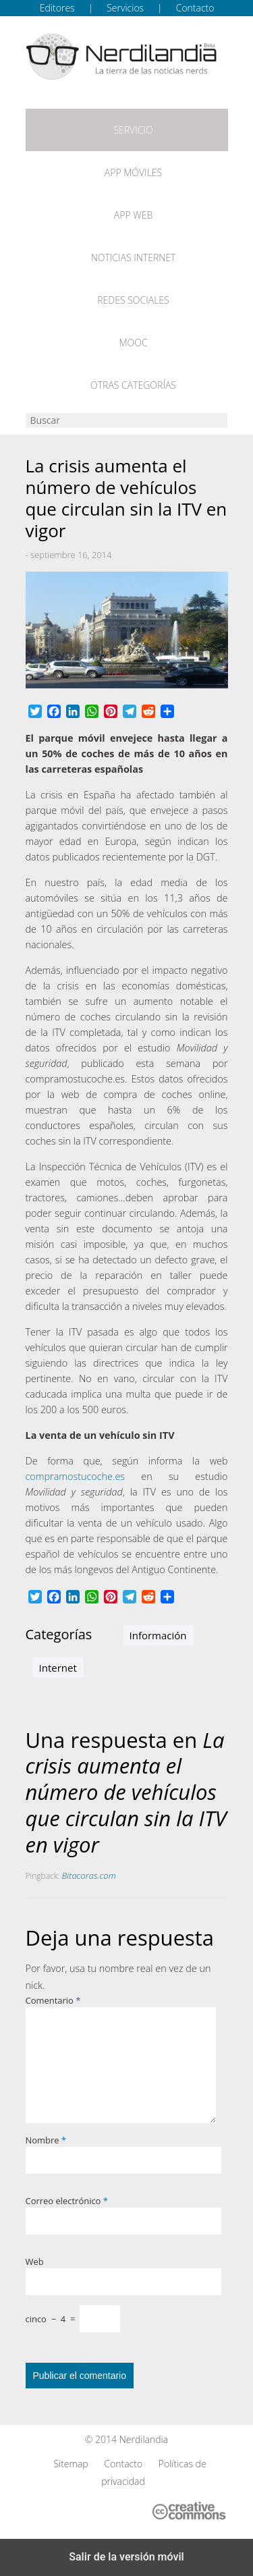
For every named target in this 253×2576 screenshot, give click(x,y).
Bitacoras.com (89, 1875)
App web (133, 215)
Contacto (195, 7)
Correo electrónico (67, 2201)
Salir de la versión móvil (126, 2556)
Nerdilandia (144, 2439)
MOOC (133, 342)
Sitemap (70, 2463)
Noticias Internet (133, 257)
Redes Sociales (133, 300)
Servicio (132, 130)
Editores (57, 7)
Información (158, 1635)
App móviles (133, 172)
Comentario (53, 2000)
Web (35, 2261)
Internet (58, 1667)
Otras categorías (133, 385)
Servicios (125, 7)
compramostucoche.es (75, 1476)
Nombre (46, 2140)
